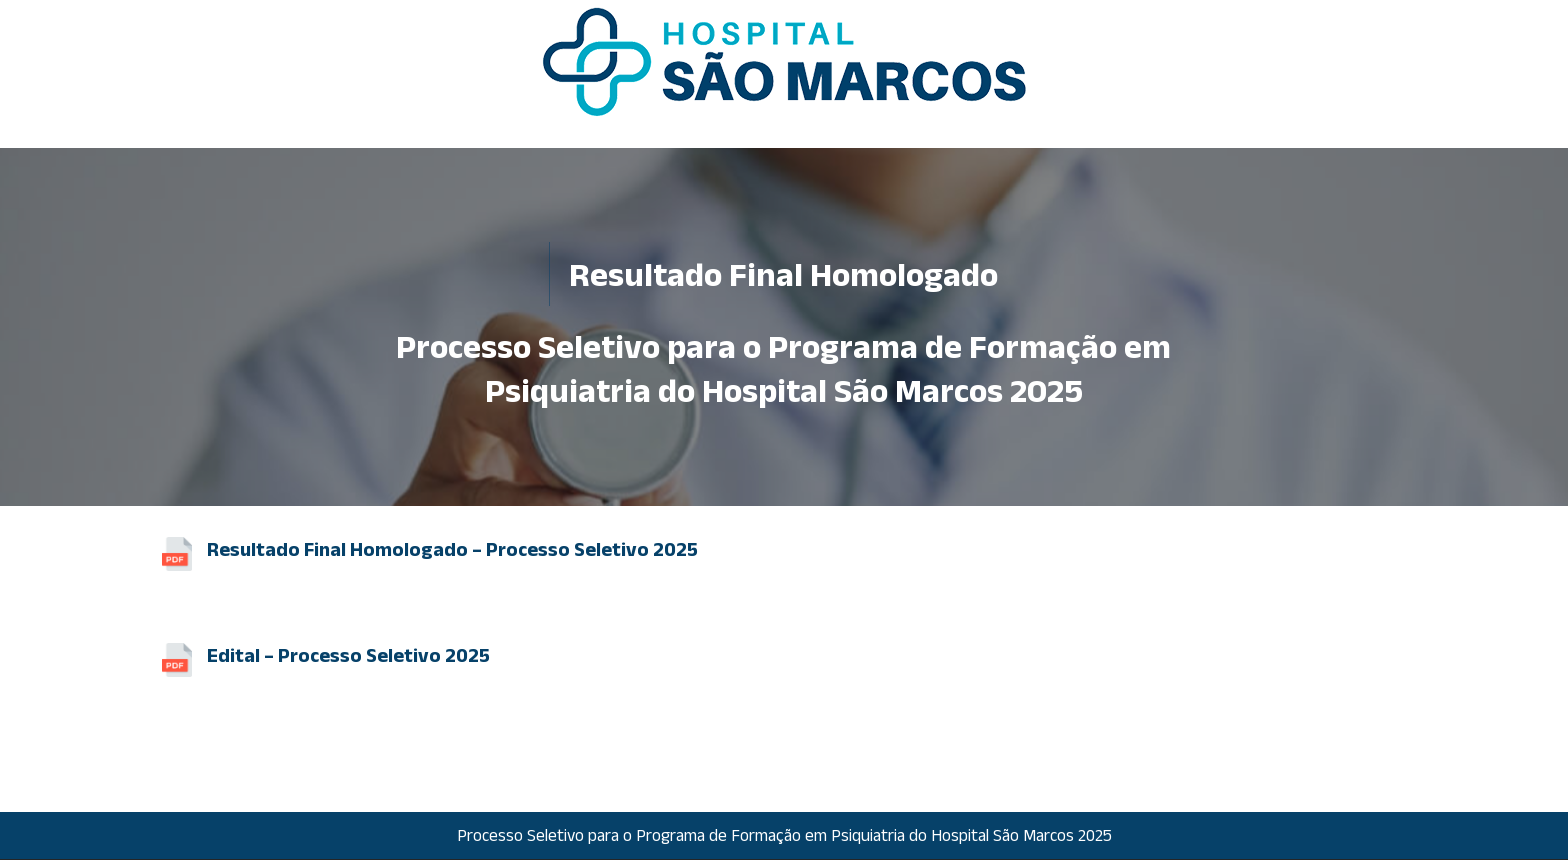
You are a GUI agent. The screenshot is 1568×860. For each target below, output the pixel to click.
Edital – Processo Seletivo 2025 (348, 655)
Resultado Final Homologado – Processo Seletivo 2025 (452, 549)
